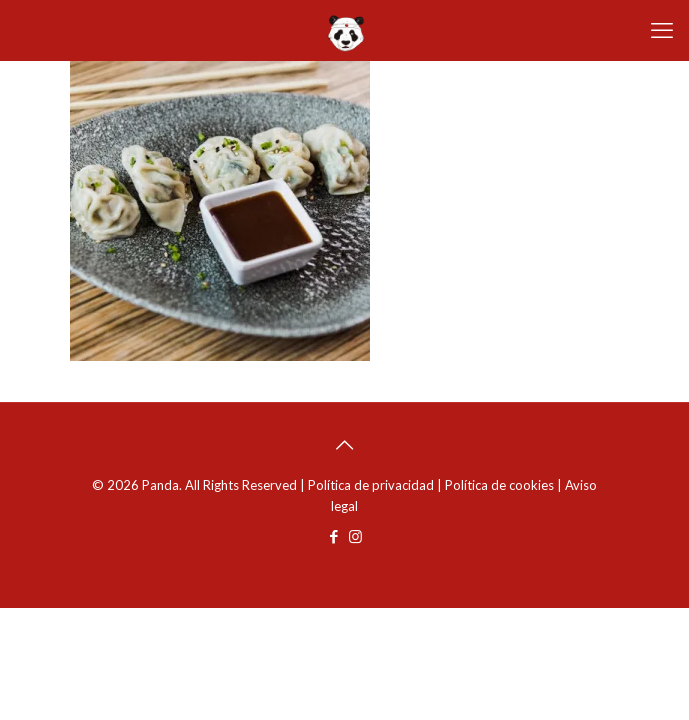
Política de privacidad (371, 485)
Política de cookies (499, 485)
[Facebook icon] (334, 536)
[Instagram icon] (355, 536)
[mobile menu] (662, 30)
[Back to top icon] (345, 444)
